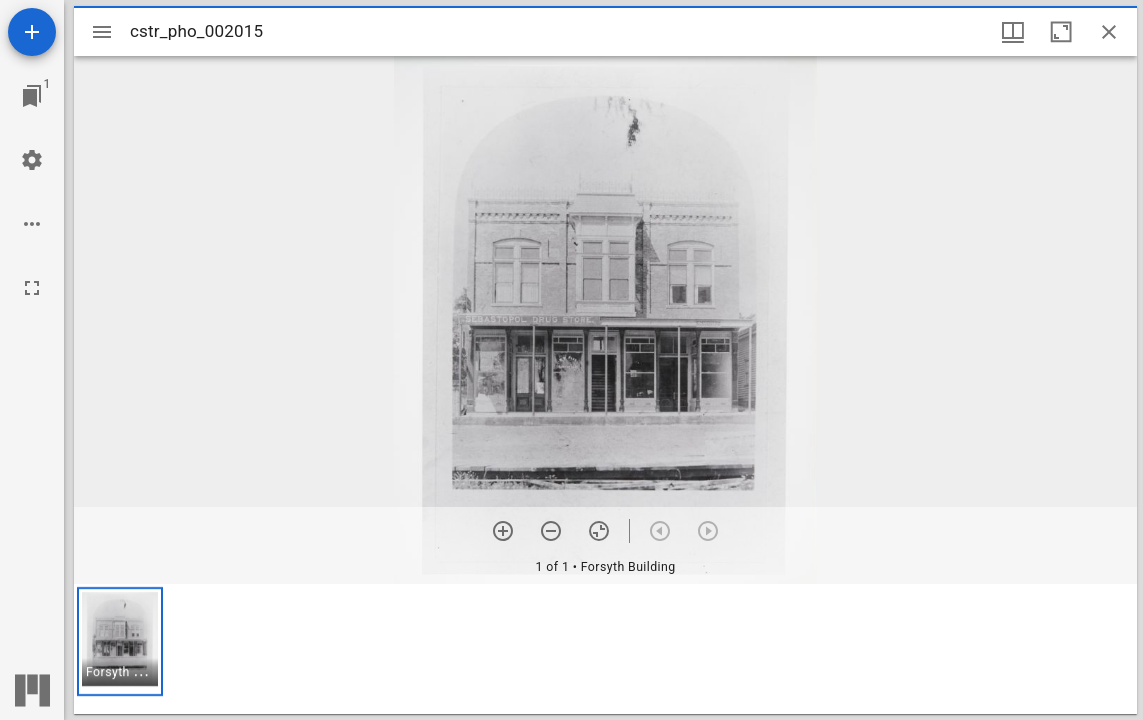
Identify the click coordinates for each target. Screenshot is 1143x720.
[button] (120, 641)
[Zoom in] (503, 531)
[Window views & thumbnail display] (1013, 32)
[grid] (605, 649)
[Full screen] (32, 288)
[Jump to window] (32, 96)
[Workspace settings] (32, 160)
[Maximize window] (1061, 32)
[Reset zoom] (599, 531)
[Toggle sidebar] (102, 32)
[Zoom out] (551, 531)
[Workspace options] (32, 224)
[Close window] (1109, 32)
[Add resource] (32, 32)
